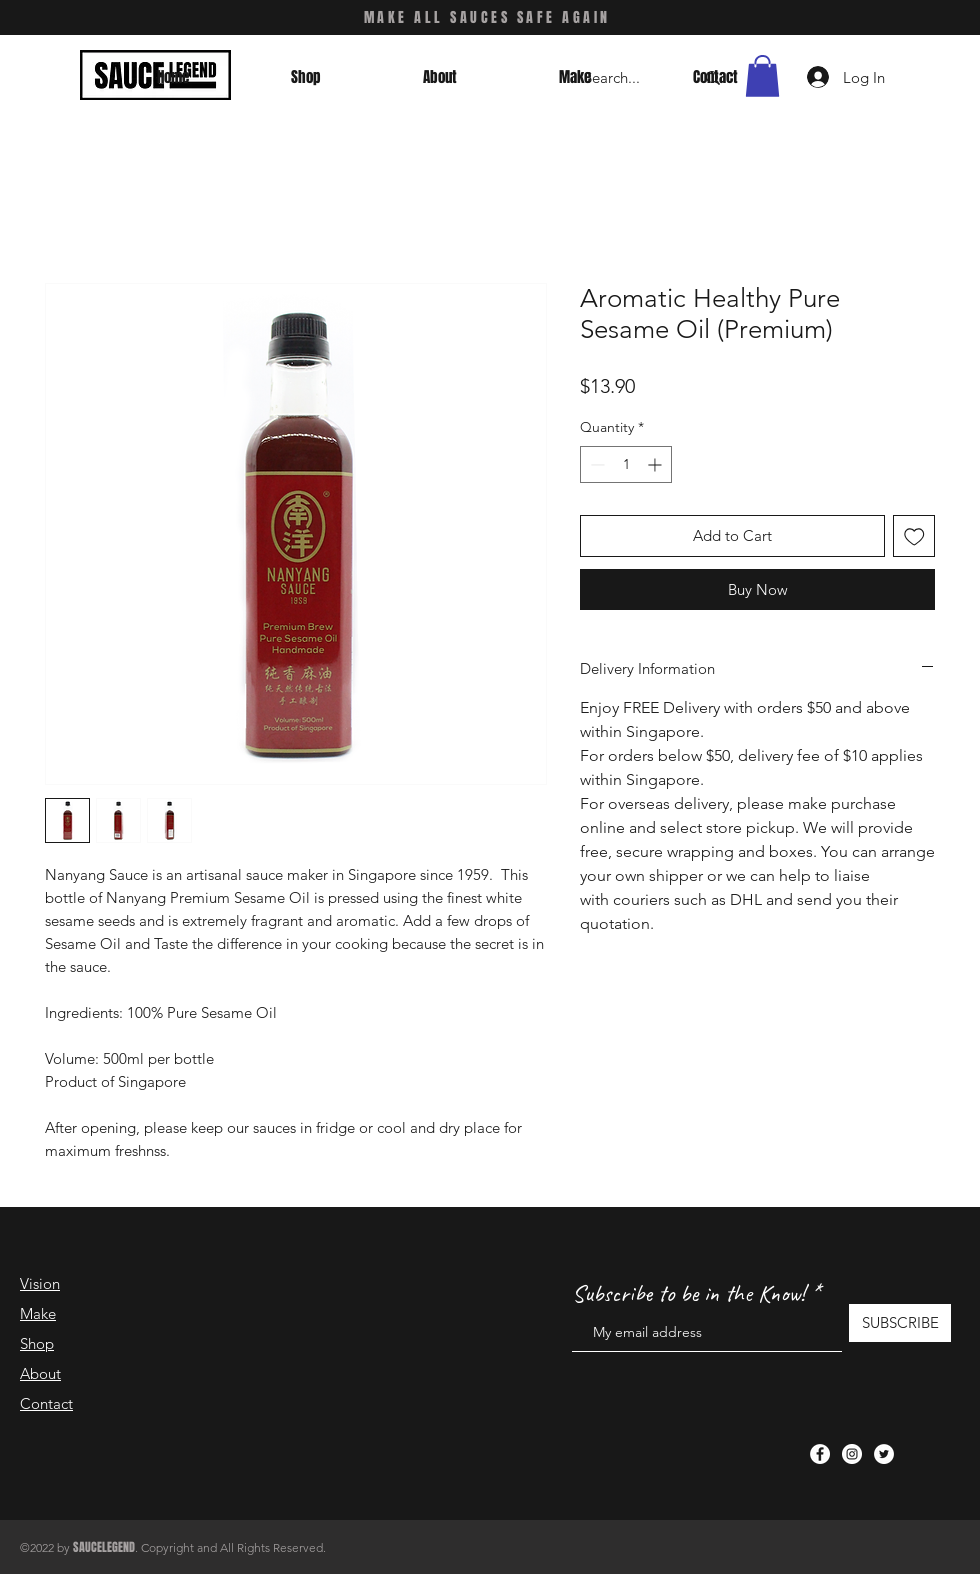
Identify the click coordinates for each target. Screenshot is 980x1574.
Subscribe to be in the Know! (688, 1293)
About (40, 1373)
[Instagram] (852, 1454)
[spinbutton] (626, 464)
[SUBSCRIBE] (900, 1323)
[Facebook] (820, 1454)
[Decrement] (595, 464)
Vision (40, 1283)
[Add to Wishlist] (914, 536)
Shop (37, 1343)
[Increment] (656, 464)
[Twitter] (884, 1454)
